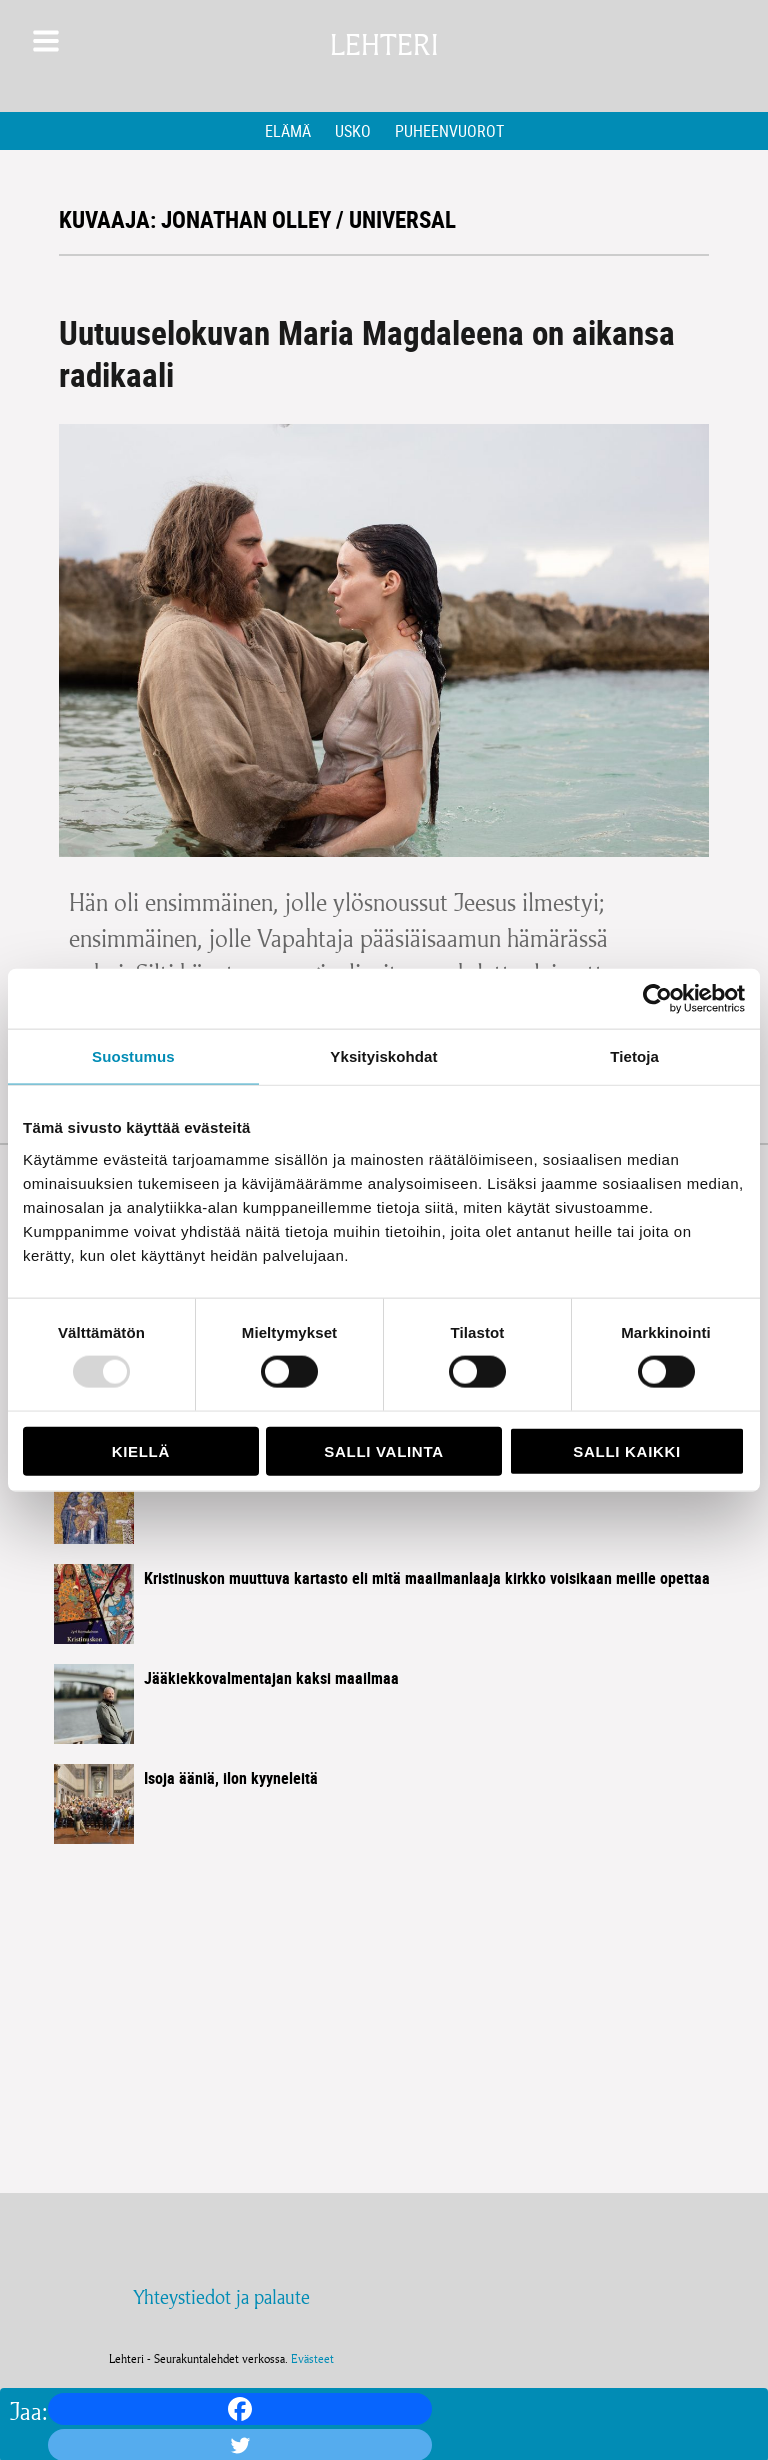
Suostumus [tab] (133, 1056)
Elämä (288, 131)
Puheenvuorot (449, 131)
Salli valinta (383, 1450)
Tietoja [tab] (634, 1056)
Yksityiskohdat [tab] (383, 1056)
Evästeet (312, 2358)
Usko (353, 131)
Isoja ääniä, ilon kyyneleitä (231, 1778)
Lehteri (384, 45)
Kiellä (141, 1450)
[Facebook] (240, 2409)
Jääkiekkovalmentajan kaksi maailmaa (271, 1678)
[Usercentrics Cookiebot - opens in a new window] (657, 999)
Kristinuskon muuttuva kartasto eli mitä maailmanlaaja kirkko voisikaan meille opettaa (427, 1578)
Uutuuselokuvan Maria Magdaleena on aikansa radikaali (367, 353)
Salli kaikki (627, 1450)
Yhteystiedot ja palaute (221, 2297)
